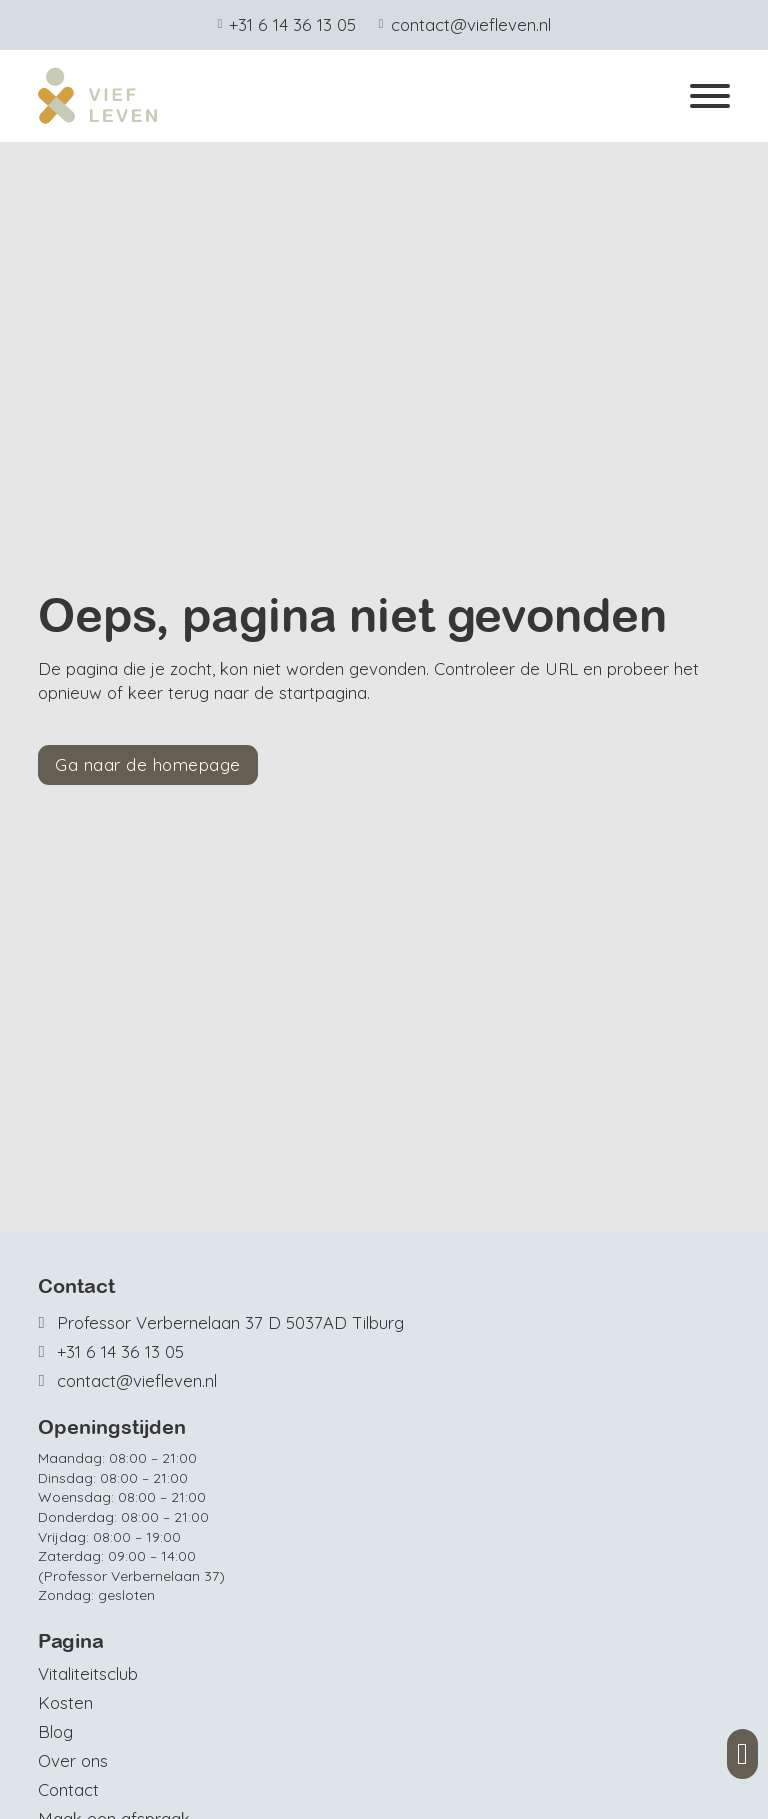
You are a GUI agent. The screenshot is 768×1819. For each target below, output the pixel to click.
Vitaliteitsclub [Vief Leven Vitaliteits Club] (88, 1673)
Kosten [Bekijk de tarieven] (65, 1702)
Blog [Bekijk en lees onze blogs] (55, 1731)
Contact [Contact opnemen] (68, 1789)
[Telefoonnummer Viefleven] (286, 25)
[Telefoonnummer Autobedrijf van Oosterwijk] (221, 1352)
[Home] (98, 96)
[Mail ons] (465, 25)
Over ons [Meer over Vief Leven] (73, 1760)
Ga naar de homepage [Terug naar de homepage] (148, 764)
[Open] (710, 96)
